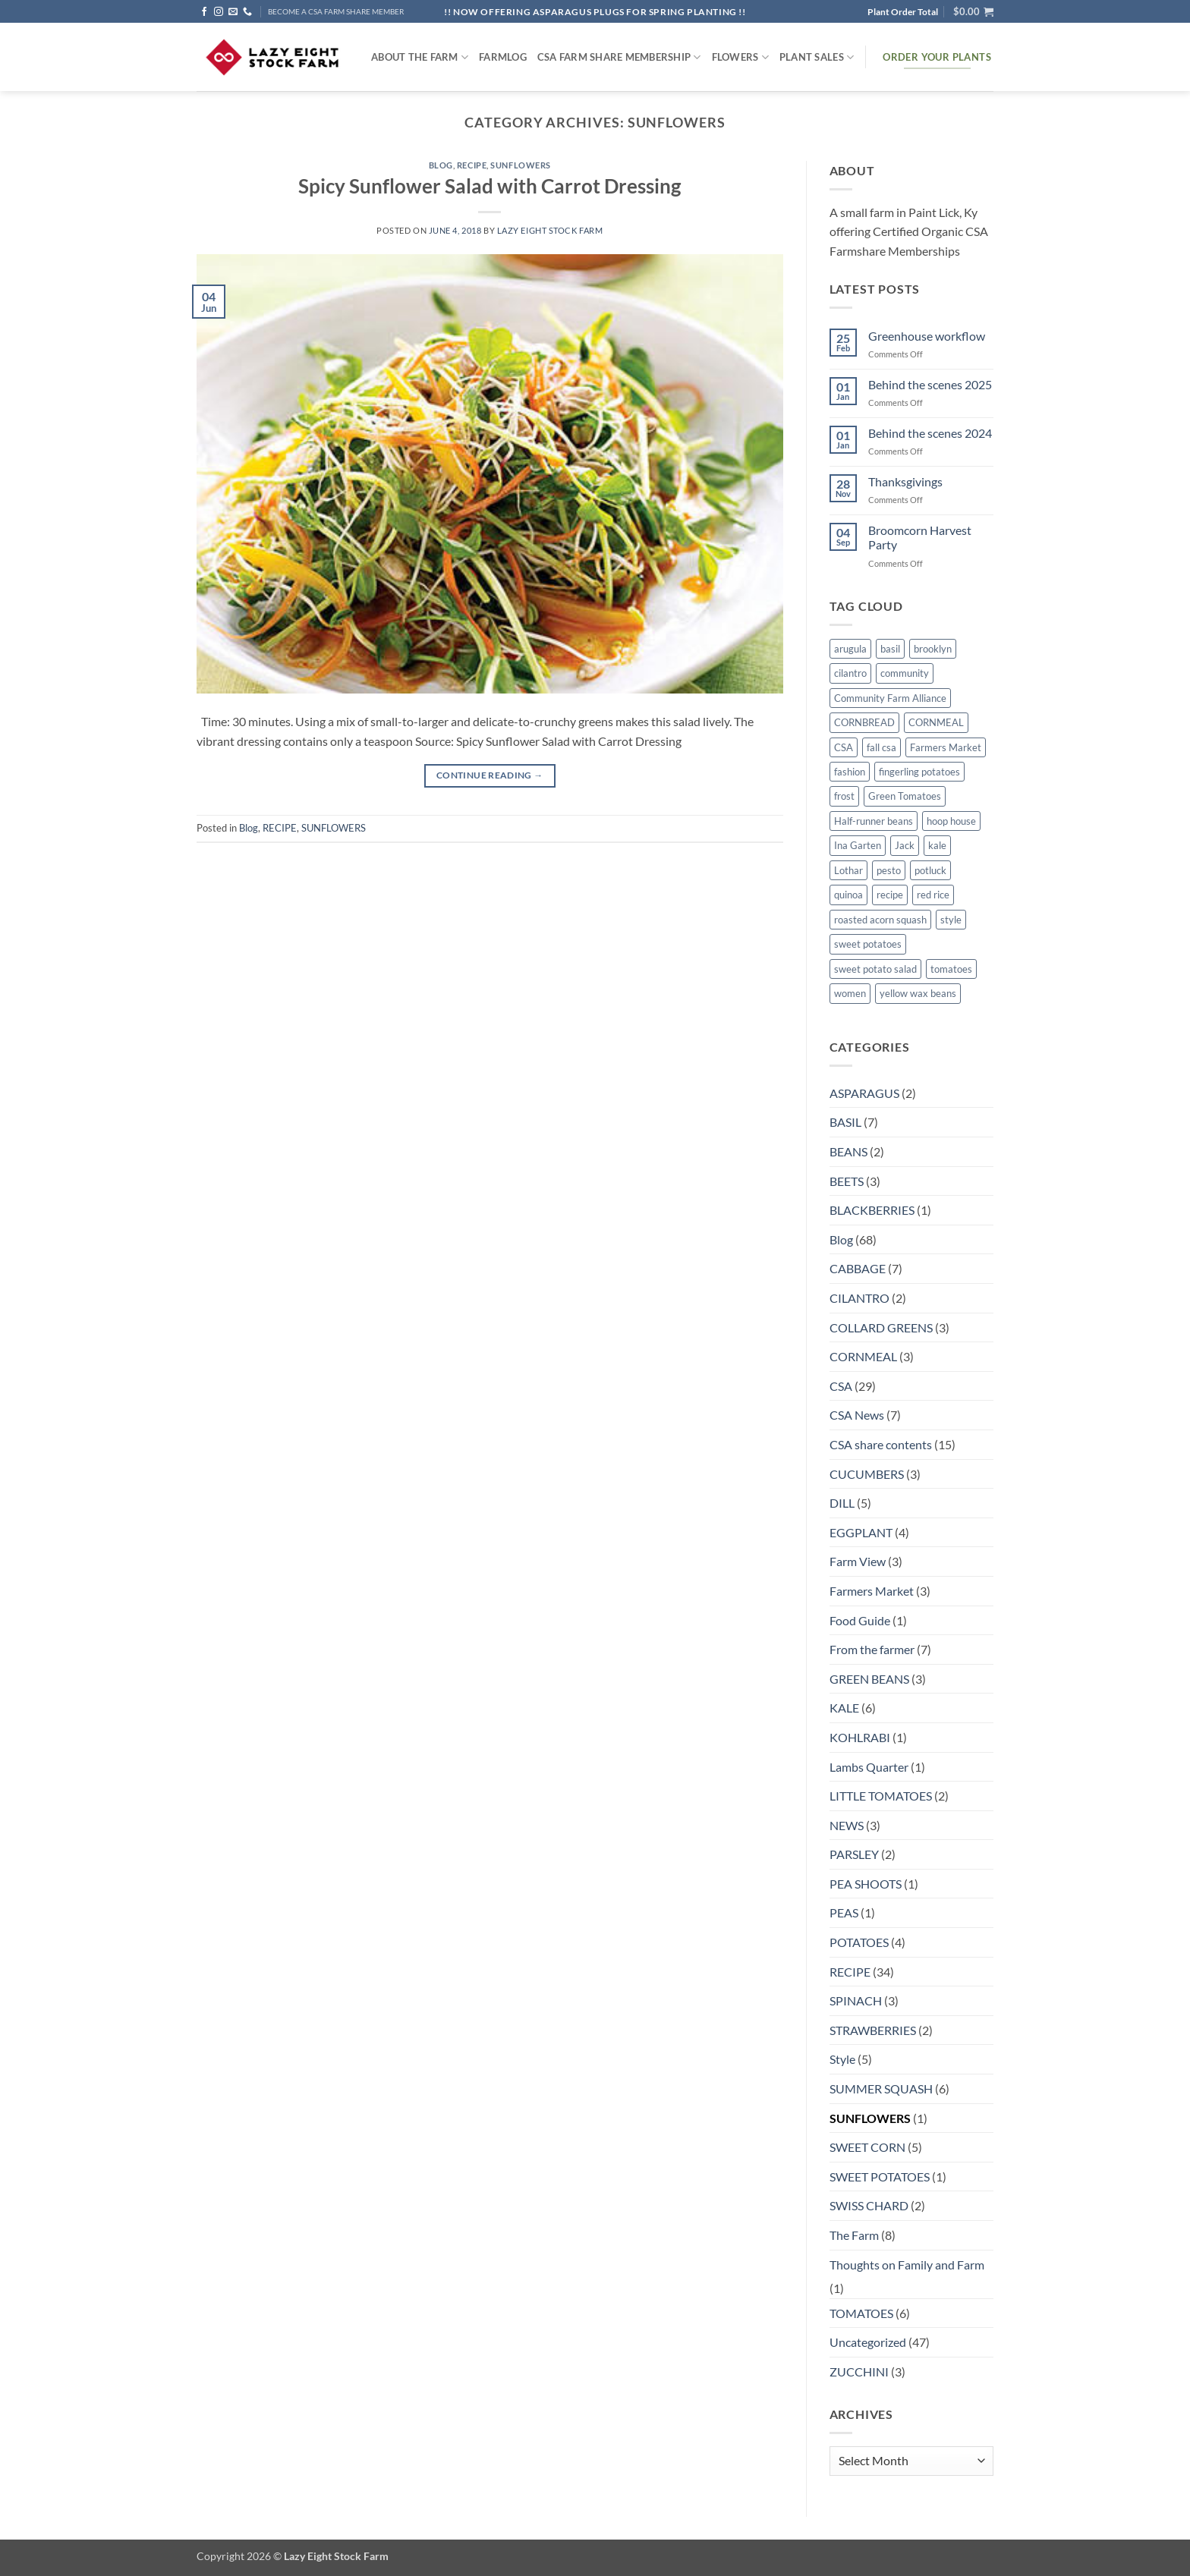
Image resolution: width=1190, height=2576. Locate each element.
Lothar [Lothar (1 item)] (848, 870)
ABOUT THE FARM (419, 57)
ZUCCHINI (859, 2371)
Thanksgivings (905, 481)
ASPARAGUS (864, 1093)
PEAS (844, 1912)
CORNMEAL (863, 1356)
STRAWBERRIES (873, 2030)
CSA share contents (881, 1444)
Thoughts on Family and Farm (907, 2264)
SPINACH (856, 2000)
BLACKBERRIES (872, 1210)
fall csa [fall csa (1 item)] (881, 747)
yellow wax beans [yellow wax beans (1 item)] (918, 993)
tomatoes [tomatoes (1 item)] (951, 969)
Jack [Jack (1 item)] (905, 845)
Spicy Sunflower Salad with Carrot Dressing (489, 186)
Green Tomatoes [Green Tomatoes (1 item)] (904, 796)
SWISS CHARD (869, 2205)
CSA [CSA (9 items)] (843, 747)
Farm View (858, 1561)
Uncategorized (868, 2342)
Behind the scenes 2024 (930, 433)
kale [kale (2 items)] (937, 845)
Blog (441, 165)
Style (842, 2059)
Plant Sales (816, 57)
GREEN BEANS (869, 1679)
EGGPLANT (861, 1532)
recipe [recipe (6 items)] (890, 895)
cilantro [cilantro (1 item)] (850, 673)
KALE (844, 1707)
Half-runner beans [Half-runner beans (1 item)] (873, 821)
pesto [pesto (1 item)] (889, 870)
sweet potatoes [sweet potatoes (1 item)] (868, 944)
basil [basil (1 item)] (890, 649)
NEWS (847, 1825)
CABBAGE (858, 1268)
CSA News (857, 1415)
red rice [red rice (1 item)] (933, 895)
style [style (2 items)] (951, 920)
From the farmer (872, 1649)
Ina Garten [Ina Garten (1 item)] (857, 845)
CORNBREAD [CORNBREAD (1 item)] (864, 722)
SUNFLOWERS (520, 165)
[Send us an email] (233, 12)
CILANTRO (859, 1298)
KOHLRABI (860, 1737)
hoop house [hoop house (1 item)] (951, 821)
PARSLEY (854, 1854)
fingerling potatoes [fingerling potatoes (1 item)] (919, 772)
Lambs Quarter (869, 1767)
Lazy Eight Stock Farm (550, 230)
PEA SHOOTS (866, 1883)
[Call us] (247, 12)
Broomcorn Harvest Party (919, 537)
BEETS (847, 1181)
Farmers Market (872, 1591)
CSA (841, 1386)
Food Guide (860, 1620)
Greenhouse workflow (926, 336)
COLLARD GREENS (881, 1327)
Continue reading (489, 775)
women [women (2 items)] (850, 993)
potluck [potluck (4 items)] (930, 870)
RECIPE (471, 165)
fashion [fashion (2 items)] (849, 772)
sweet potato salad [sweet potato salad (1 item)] (875, 969)
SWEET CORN (867, 2147)
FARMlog (503, 57)
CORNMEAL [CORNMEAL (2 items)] (936, 722)
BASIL (845, 1122)
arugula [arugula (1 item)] (850, 649)
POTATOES (859, 1942)
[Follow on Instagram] (218, 12)
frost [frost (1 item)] (844, 796)
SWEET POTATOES (880, 2176)
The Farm (854, 2235)
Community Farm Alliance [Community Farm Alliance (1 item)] (890, 698)
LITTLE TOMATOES (881, 1795)
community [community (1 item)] (904, 673)
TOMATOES (861, 2313)
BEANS (848, 1151)
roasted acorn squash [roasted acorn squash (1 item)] (880, 920)
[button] (973, 11)
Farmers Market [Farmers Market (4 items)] (945, 747)
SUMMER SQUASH (881, 2088)
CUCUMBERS (867, 1474)
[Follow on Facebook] (204, 12)
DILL (842, 1503)
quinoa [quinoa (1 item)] (848, 895)
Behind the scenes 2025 (930, 384)
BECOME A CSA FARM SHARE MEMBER (336, 12)
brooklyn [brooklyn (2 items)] (933, 649)
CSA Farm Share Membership (619, 57)
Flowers (740, 57)
